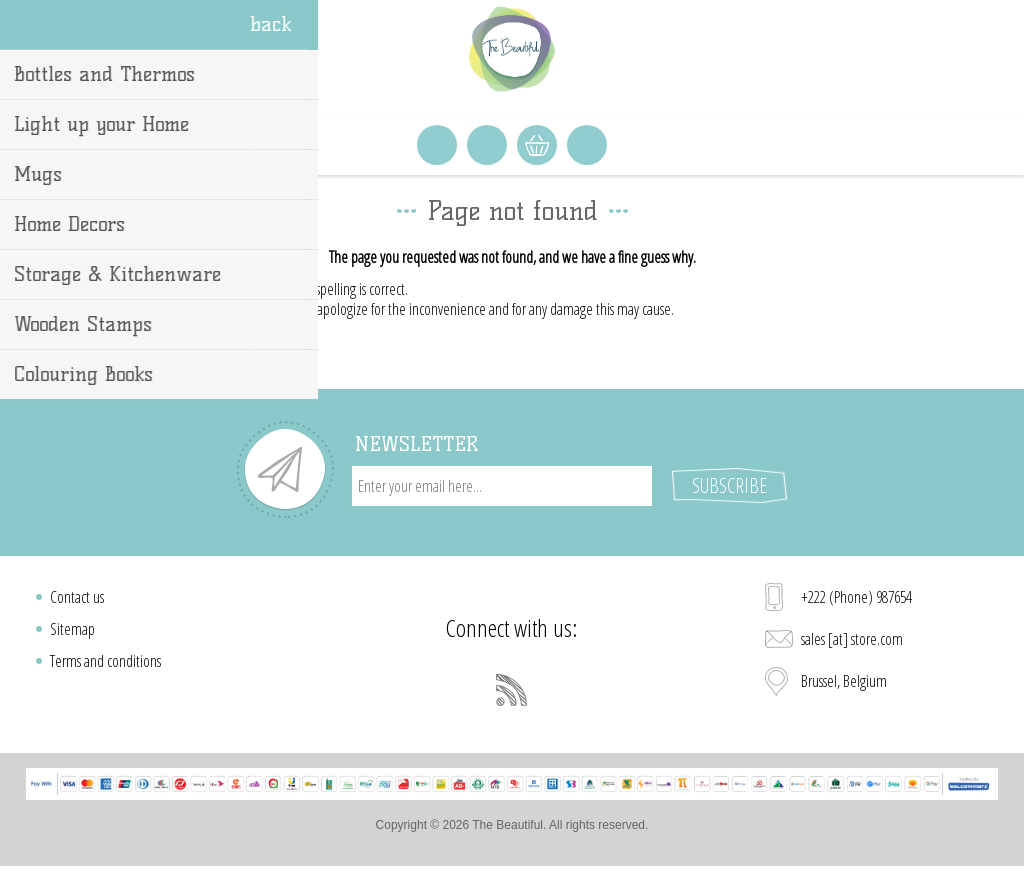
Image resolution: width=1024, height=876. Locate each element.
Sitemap (72, 629)
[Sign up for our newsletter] (502, 486)
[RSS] (512, 690)
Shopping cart (537, 145)
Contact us (77, 597)
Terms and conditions (105, 661)
